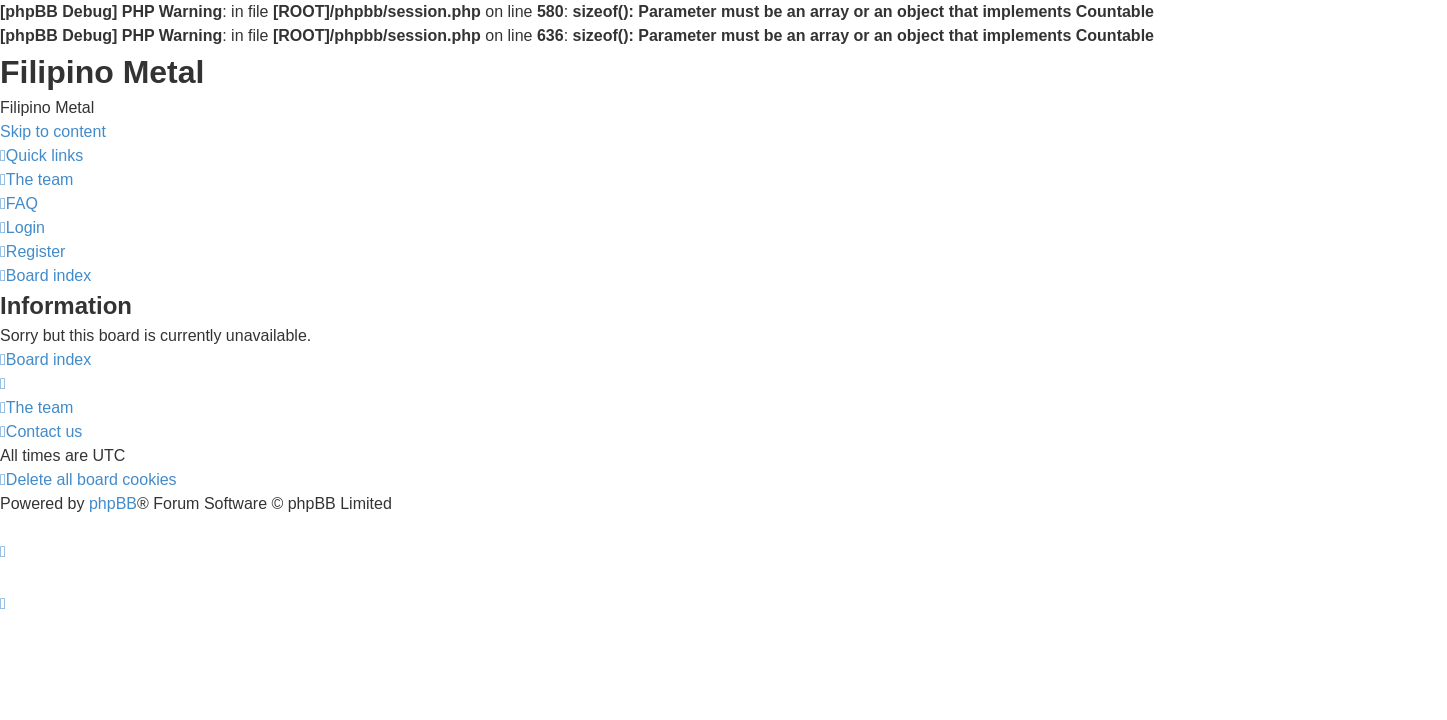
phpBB (113, 503)
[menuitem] (36, 179)
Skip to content (53, 131)
